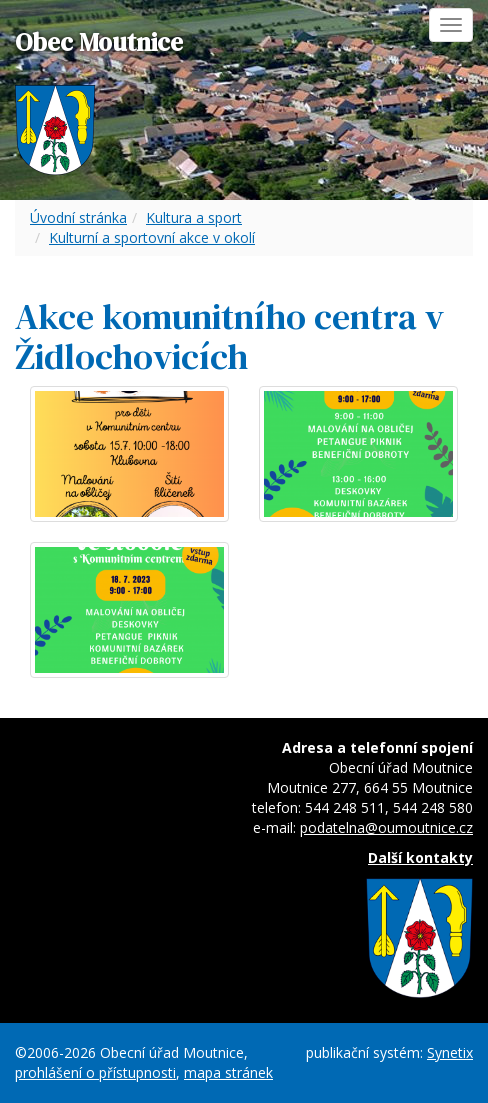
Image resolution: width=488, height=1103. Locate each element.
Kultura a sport (194, 217)
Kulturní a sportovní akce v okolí (152, 237)
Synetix (450, 1052)
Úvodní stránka (78, 217)
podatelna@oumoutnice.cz (386, 827)
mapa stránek (228, 1072)
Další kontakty (420, 857)
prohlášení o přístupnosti (95, 1072)
